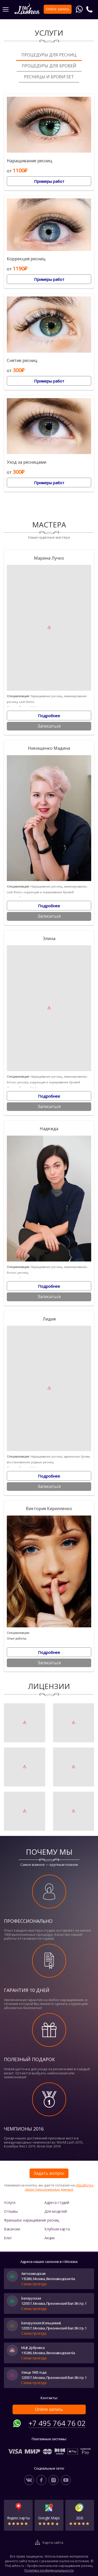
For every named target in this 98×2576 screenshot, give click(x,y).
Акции (49, 2237)
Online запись (49, 2409)
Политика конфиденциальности (49, 2570)
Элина (49, 938)
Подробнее (49, 715)
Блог (8, 2237)
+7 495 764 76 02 (57, 2423)
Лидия (49, 1319)
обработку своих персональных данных (59, 2187)
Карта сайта (53, 2542)
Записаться (49, 726)
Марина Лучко (49, 558)
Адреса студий (56, 2202)
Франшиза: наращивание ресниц (31, 2220)
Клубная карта (57, 2229)
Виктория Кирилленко (49, 1508)
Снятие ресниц (22, 360)
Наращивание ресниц (29, 160)
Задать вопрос (49, 2173)
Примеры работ (49, 181)
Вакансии (12, 2229)
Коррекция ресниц (26, 258)
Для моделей (55, 2211)
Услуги (9, 2202)
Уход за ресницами (26, 462)
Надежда (49, 1128)
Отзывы (11, 2211)
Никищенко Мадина (49, 748)
